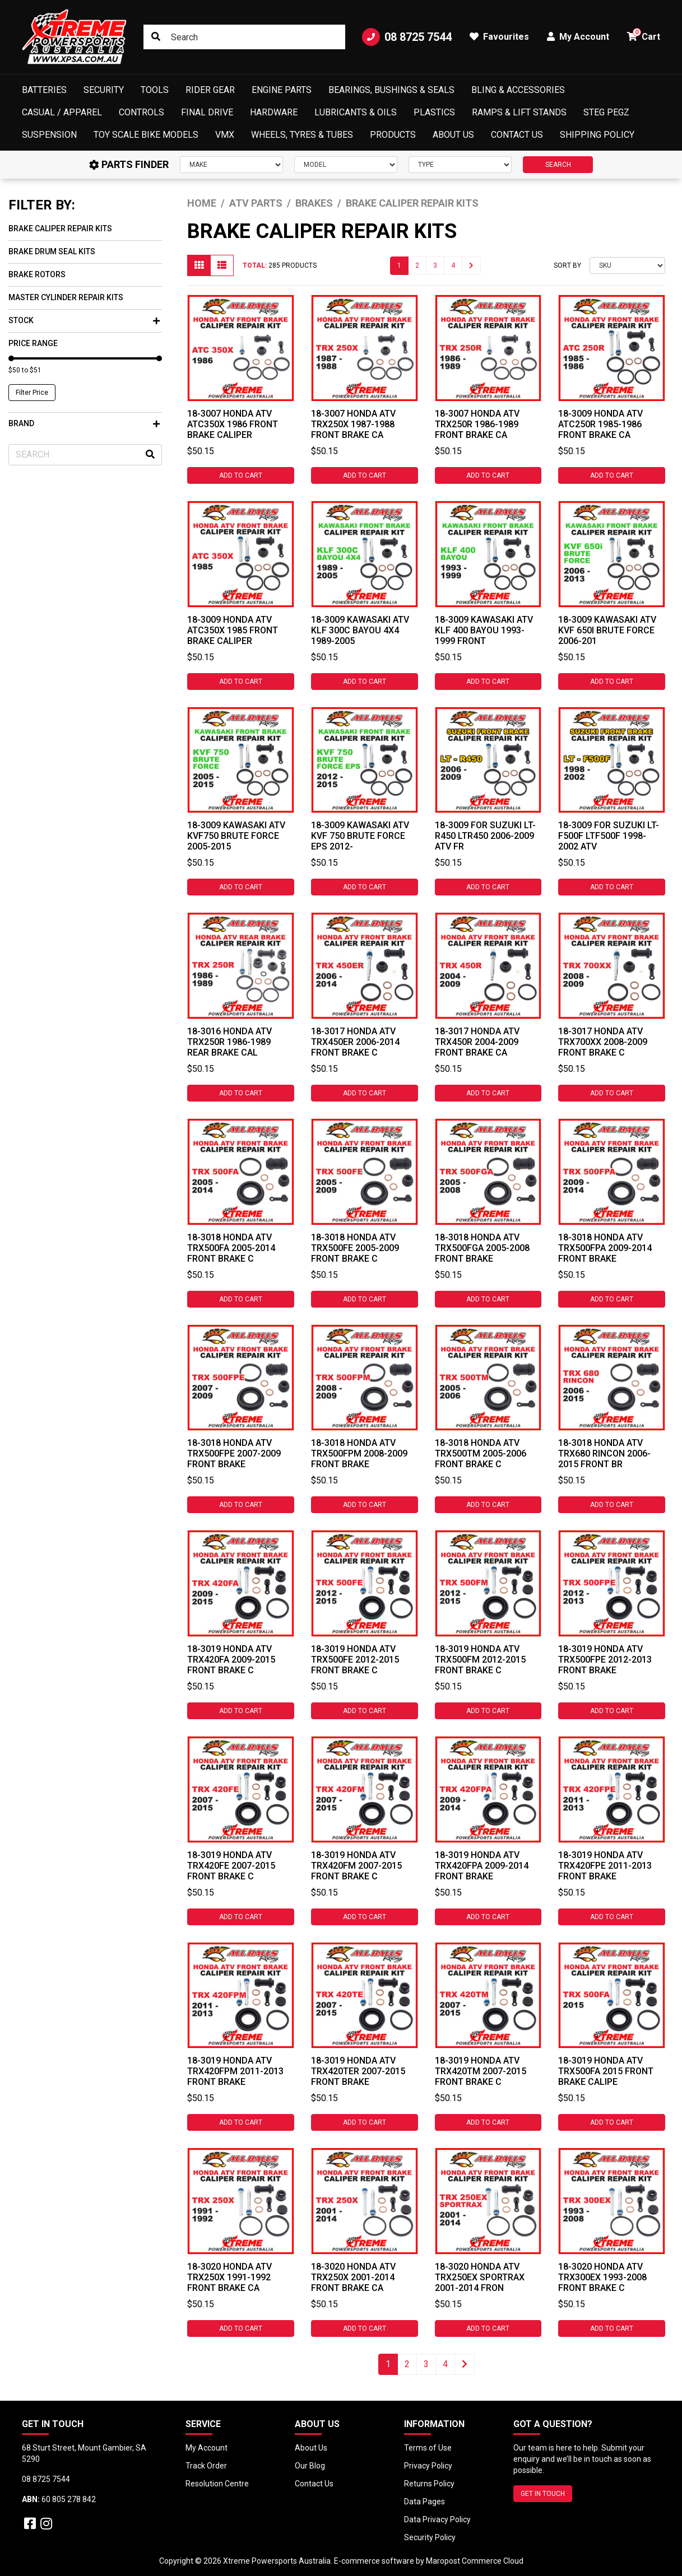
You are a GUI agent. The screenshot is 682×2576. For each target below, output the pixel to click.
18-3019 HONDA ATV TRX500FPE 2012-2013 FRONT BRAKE (605, 1660)
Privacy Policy (428, 2465)
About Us (453, 134)
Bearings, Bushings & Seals (391, 90)
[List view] (222, 265)
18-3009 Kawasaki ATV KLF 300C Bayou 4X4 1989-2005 (360, 630)
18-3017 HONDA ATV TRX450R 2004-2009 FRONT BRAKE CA (477, 1042)
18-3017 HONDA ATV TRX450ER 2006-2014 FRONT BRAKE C (355, 1042)
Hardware (274, 112)
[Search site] (155, 37)
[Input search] (244, 37)
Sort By (567, 265)
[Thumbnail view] (199, 265)
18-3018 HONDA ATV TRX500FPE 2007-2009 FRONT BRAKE (234, 1453)
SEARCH (558, 165)
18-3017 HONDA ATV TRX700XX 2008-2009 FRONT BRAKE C (602, 1042)
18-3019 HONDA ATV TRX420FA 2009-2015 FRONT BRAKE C (231, 1660)
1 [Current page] (399, 265)
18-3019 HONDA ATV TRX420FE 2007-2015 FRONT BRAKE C (231, 1866)
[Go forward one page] (471, 265)
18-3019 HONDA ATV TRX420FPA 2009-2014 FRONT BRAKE (481, 1866)
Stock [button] (84, 320)
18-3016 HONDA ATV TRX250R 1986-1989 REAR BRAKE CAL (229, 1042)
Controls (141, 112)
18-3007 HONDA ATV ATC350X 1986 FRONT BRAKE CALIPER (232, 424)
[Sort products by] (627, 265)
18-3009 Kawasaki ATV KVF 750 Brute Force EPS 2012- (360, 836)
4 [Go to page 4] (453, 265)
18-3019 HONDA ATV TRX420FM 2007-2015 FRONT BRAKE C (356, 1866)
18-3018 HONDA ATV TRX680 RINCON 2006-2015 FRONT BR (604, 1453)
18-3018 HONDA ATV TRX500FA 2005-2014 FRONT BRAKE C (231, 1248)
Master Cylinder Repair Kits (65, 297)
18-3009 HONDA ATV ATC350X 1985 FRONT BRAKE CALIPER (232, 630)
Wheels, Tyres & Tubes (302, 134)
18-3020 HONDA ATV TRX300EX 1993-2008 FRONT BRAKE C (602, 2277)
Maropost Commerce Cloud (474, 2560)
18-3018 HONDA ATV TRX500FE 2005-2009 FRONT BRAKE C (355, 1248)
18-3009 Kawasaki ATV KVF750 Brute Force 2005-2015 (236, 836)
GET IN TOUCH (543, 2494)
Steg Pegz (606, 112)
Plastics (434, 112)
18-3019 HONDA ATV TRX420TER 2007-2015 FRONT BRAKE (358, 2071)
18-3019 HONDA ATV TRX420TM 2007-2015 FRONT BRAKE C (480, 2071)
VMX (224, 134)
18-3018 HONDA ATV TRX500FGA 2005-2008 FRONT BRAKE (482, 1248)
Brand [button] (84, 423)
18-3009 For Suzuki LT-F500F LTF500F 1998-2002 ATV (608, 836)
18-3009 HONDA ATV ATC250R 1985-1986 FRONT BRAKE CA (600, 424)
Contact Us (517, 134)
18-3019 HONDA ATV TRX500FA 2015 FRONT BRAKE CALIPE (605, 2071)
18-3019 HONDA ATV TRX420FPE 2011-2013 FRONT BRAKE (605, 1866)
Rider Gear (210, 90)
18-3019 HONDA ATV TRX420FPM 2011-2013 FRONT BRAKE (235, 2071)
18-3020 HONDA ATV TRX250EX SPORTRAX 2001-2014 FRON (480, 2277)
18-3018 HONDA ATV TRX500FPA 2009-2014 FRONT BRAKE (605, 1248)
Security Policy (430, 2537)
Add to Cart (240, 475)
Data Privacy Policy (437, 2519)
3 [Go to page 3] (435, 265)
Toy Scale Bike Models (146, 134)
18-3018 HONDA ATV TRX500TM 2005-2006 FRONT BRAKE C (480, 1453)
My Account (206, 2447)
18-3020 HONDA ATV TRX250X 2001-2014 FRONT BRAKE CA (353, 2277)
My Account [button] (578, 36)
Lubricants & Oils (355, 112)
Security (103, 90)
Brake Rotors (37, 274)
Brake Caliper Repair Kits (60, 228)
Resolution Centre (217, 2483)
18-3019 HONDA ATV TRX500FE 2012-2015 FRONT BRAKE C (355, 1660)
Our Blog (310, 2465)
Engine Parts (282, 90)
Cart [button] (643, 35)
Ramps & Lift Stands (519, 112)
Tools (155, 90)
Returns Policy (429, 2483)
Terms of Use (428, 2447)
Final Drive (207, 112)
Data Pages (424, 2501)
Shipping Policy (597, 134)
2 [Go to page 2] (417, 265)
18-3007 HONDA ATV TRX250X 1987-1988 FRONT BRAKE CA (353, 424)
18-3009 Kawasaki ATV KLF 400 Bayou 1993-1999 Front (484, 630)
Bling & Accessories (518, 90)
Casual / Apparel (62, 112)
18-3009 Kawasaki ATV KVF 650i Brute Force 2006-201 (607, 630)
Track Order (206, 2465)
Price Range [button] (33, 343)
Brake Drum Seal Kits (51, 251)
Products (393, 134)
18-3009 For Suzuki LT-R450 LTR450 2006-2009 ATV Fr (485, 836)
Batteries (44, 90)
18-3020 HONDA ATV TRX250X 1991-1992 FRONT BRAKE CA (229, 2277)
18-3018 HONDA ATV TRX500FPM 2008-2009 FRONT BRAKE (359, 1453)
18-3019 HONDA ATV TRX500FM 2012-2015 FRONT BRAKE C (480, 1660)
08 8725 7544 (407, 37)
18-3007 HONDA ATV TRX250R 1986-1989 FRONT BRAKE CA (477, 424)
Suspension (49, 134)
